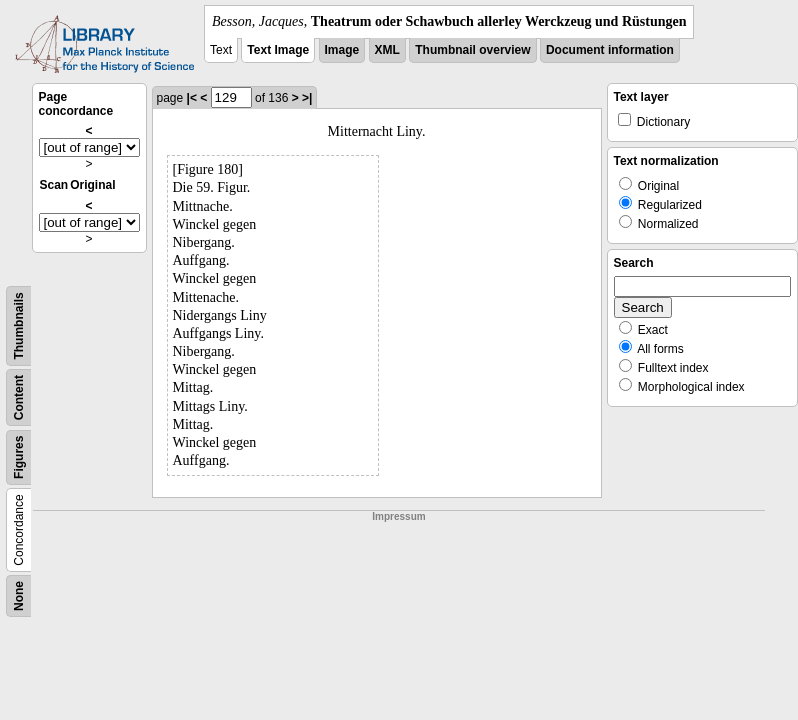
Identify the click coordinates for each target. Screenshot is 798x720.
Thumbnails (19, 325)
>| (307, 98)
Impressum (398, 516)
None (19, 596)
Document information (610, 50)
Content (19, 397)
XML (387, 50)
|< (192, 98)
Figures (19, 457)
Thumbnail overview (472, 50)
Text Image (278, 50)
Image (342, 50)
